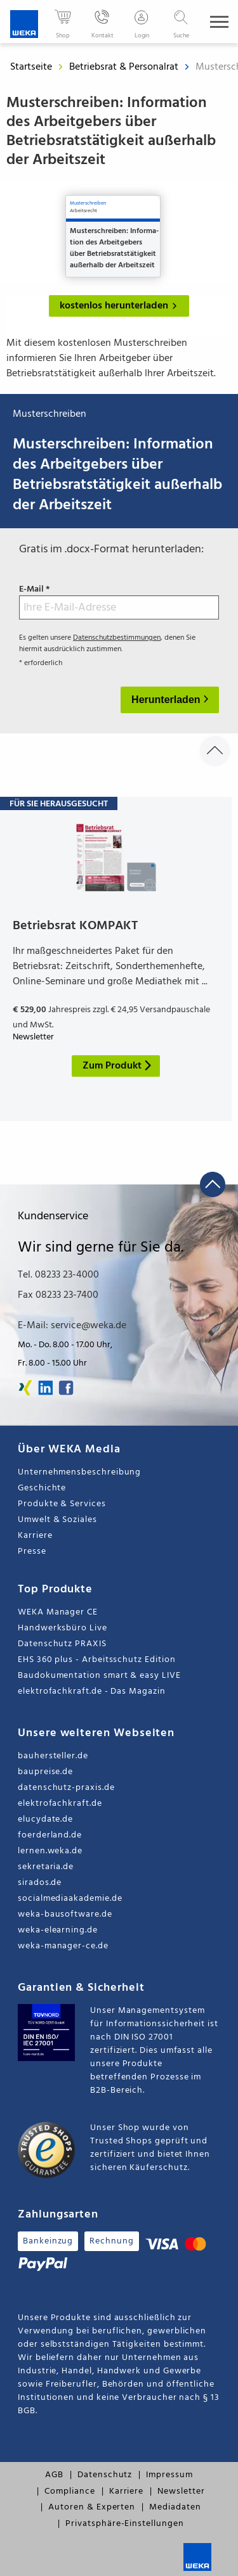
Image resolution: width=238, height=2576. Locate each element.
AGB (54, 2475)
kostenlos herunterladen (121, 306)
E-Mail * (119, 601)
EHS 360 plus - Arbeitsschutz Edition (96, 1659)
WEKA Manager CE (58, 1612)
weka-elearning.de (58, 1930)
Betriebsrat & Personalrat (125, 67)
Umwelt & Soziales (57, 1519)
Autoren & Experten (91, 2507)
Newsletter (180, 2491)
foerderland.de (50, 1835)
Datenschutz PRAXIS (62, 1644)
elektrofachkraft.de (60, 1803)
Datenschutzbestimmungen (117, 637)
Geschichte (42, 1488)
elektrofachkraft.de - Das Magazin (92, 1691)
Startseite (31, 67)
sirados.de (40, 1882)
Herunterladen (167, 699)
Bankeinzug (48, 2241)
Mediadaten (175, 2507)
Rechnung (111, 2241)
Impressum (169, 2475)
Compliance (69, 2491)
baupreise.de (45, 1772)
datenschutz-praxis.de (66, 1787)
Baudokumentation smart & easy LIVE (99, 1675)
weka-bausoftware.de (65, 1914)
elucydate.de (45, 1819)
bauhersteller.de (53, 1756)
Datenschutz (104, 2475)
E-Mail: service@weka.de (72, 1325)
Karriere (35, 1535)
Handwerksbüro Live (62, 1628)
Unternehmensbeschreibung (79, 1472)
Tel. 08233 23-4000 (58, 1275)
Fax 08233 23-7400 (58, 1295)
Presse (32, 1551)
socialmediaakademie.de (70, 1898)
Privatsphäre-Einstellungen (124, 2523)
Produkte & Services (62, 1504)
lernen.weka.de (50, 1851)
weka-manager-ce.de (63, 1946)
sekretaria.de (46, 1867)
